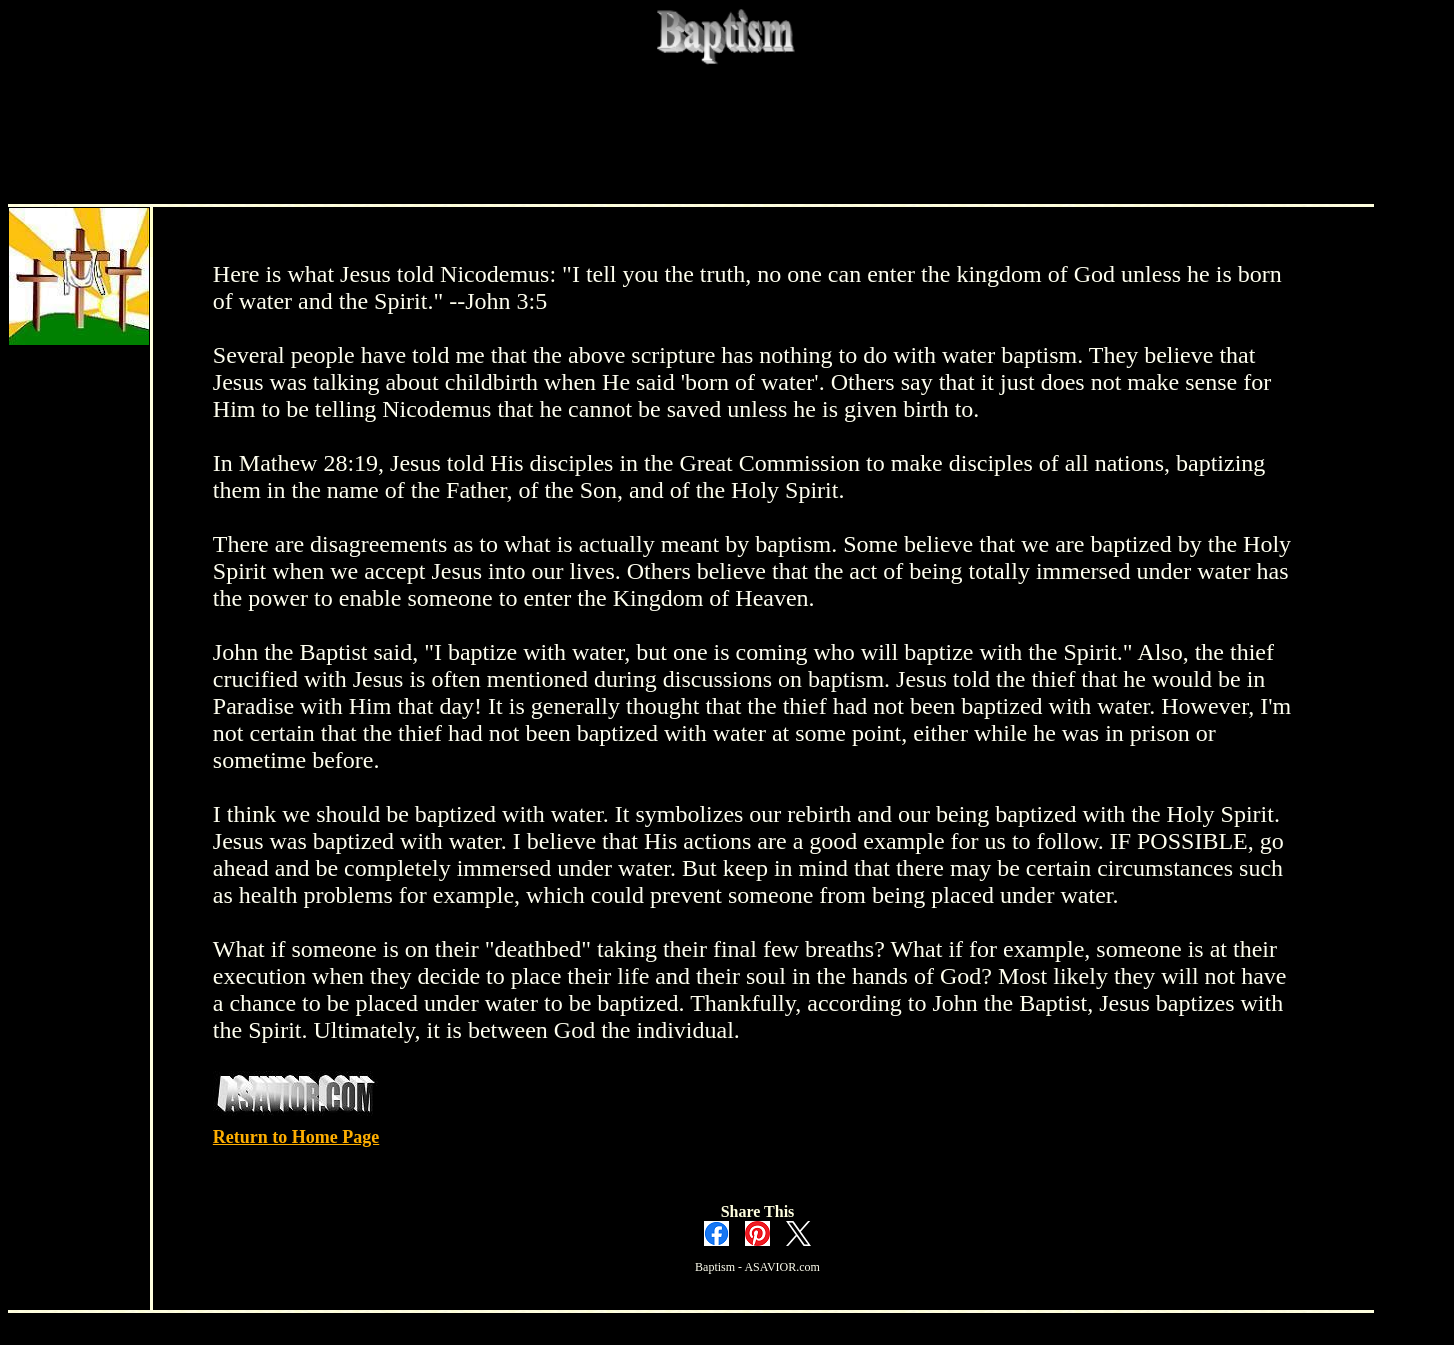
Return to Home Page (296, 1137)
